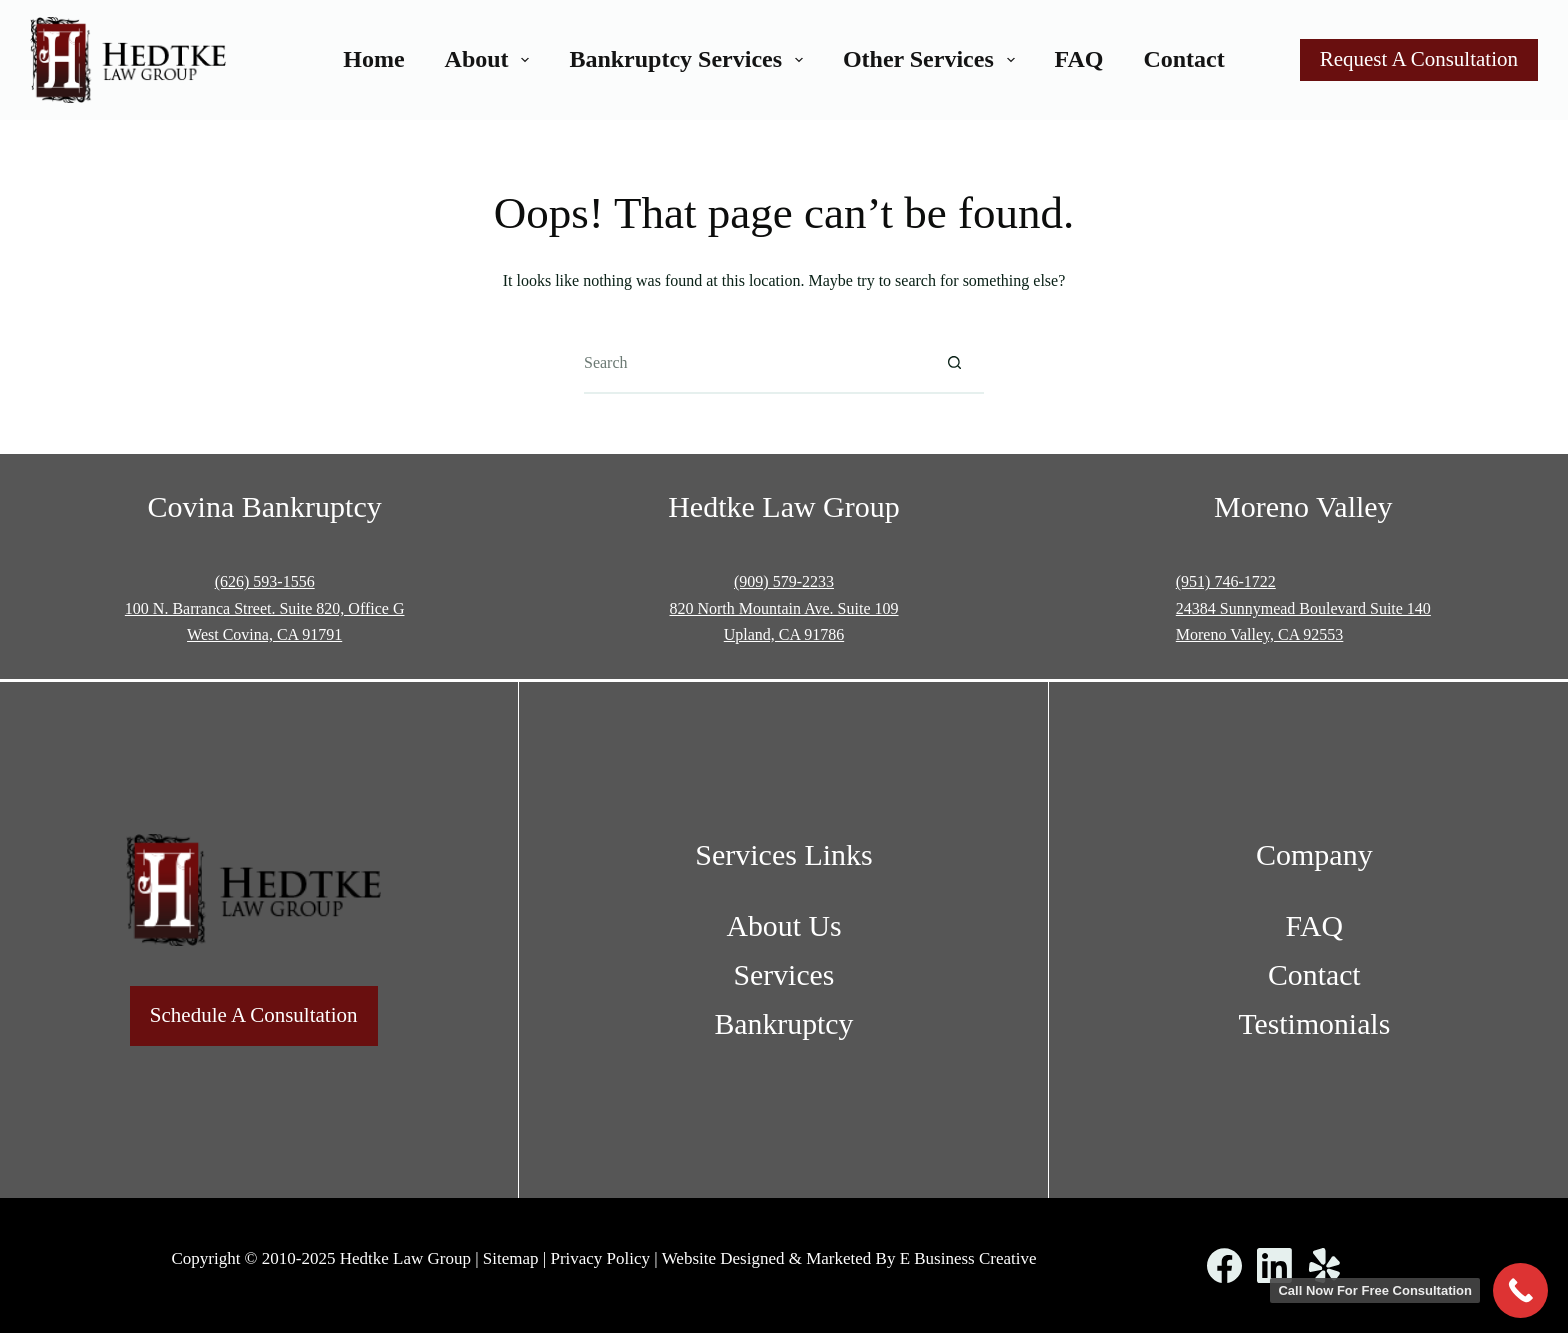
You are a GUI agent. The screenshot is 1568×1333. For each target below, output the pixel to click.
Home (373, 59)
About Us (783, 925)
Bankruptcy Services (689, 59)
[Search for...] (754, 364)
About (491, 59)
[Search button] (954, 364)
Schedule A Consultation (254, 1015)
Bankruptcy (783, 1023)
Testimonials (1314, 1023)
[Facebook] (1224, 1265)
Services (784, 974)
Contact (1183, 59)
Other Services (933, 59)
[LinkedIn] (1274, 1265)
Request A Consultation (1419, 59)
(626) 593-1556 (265, 581)
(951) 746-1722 (1226, 581)
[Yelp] (1324, 1265)
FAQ (1079, 59)
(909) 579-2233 (784, 581)
